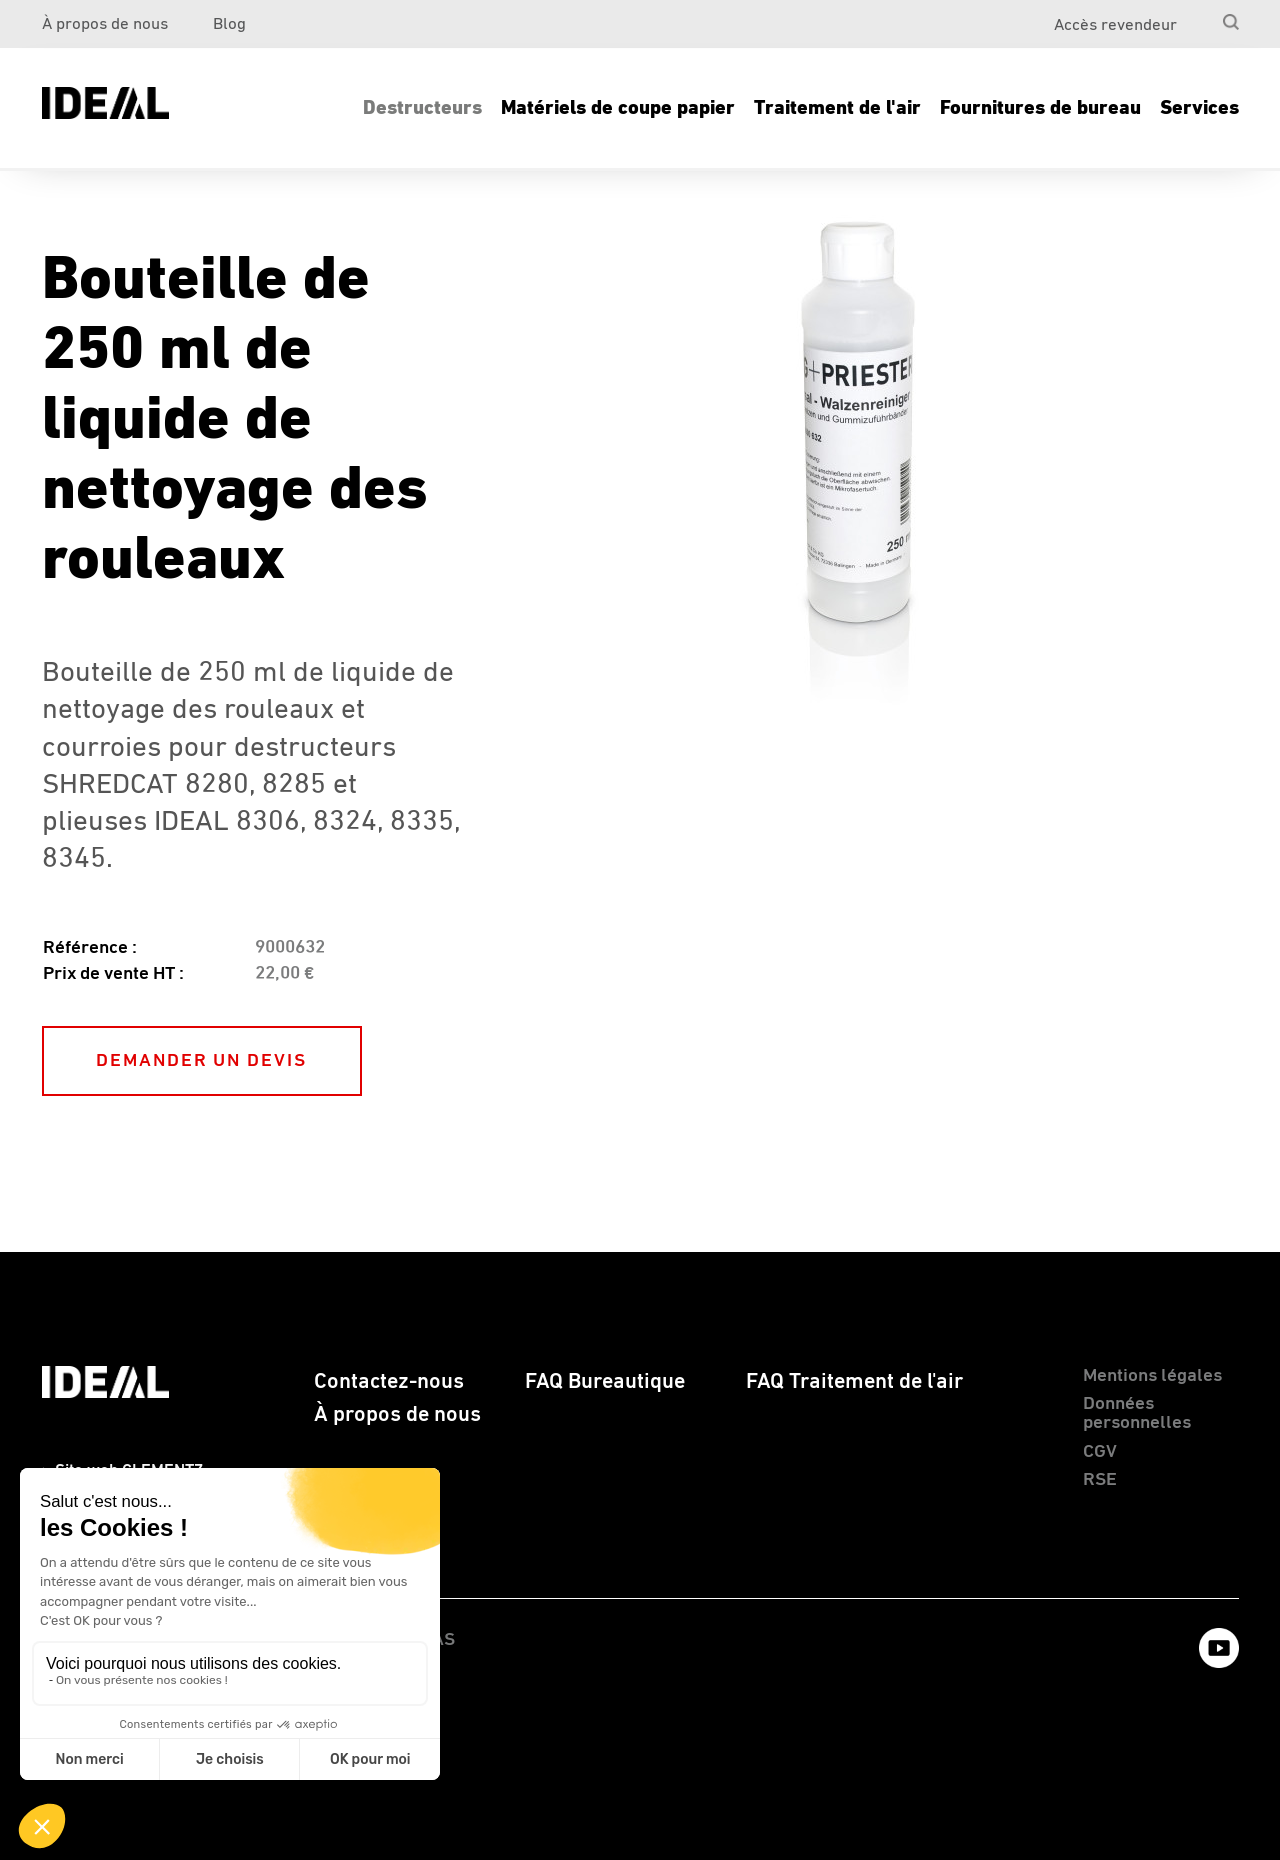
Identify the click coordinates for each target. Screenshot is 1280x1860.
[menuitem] (1196, 16)
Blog (229, 24)
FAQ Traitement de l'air (854, 1382)
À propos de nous (105, 24)
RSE (1100, 1479)
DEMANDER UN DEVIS (201, 1060)
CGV (1100, 1451)
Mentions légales (1152, 1375)
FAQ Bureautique (605, 1382)
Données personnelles (1137, 1413)
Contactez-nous (389, 1382)
